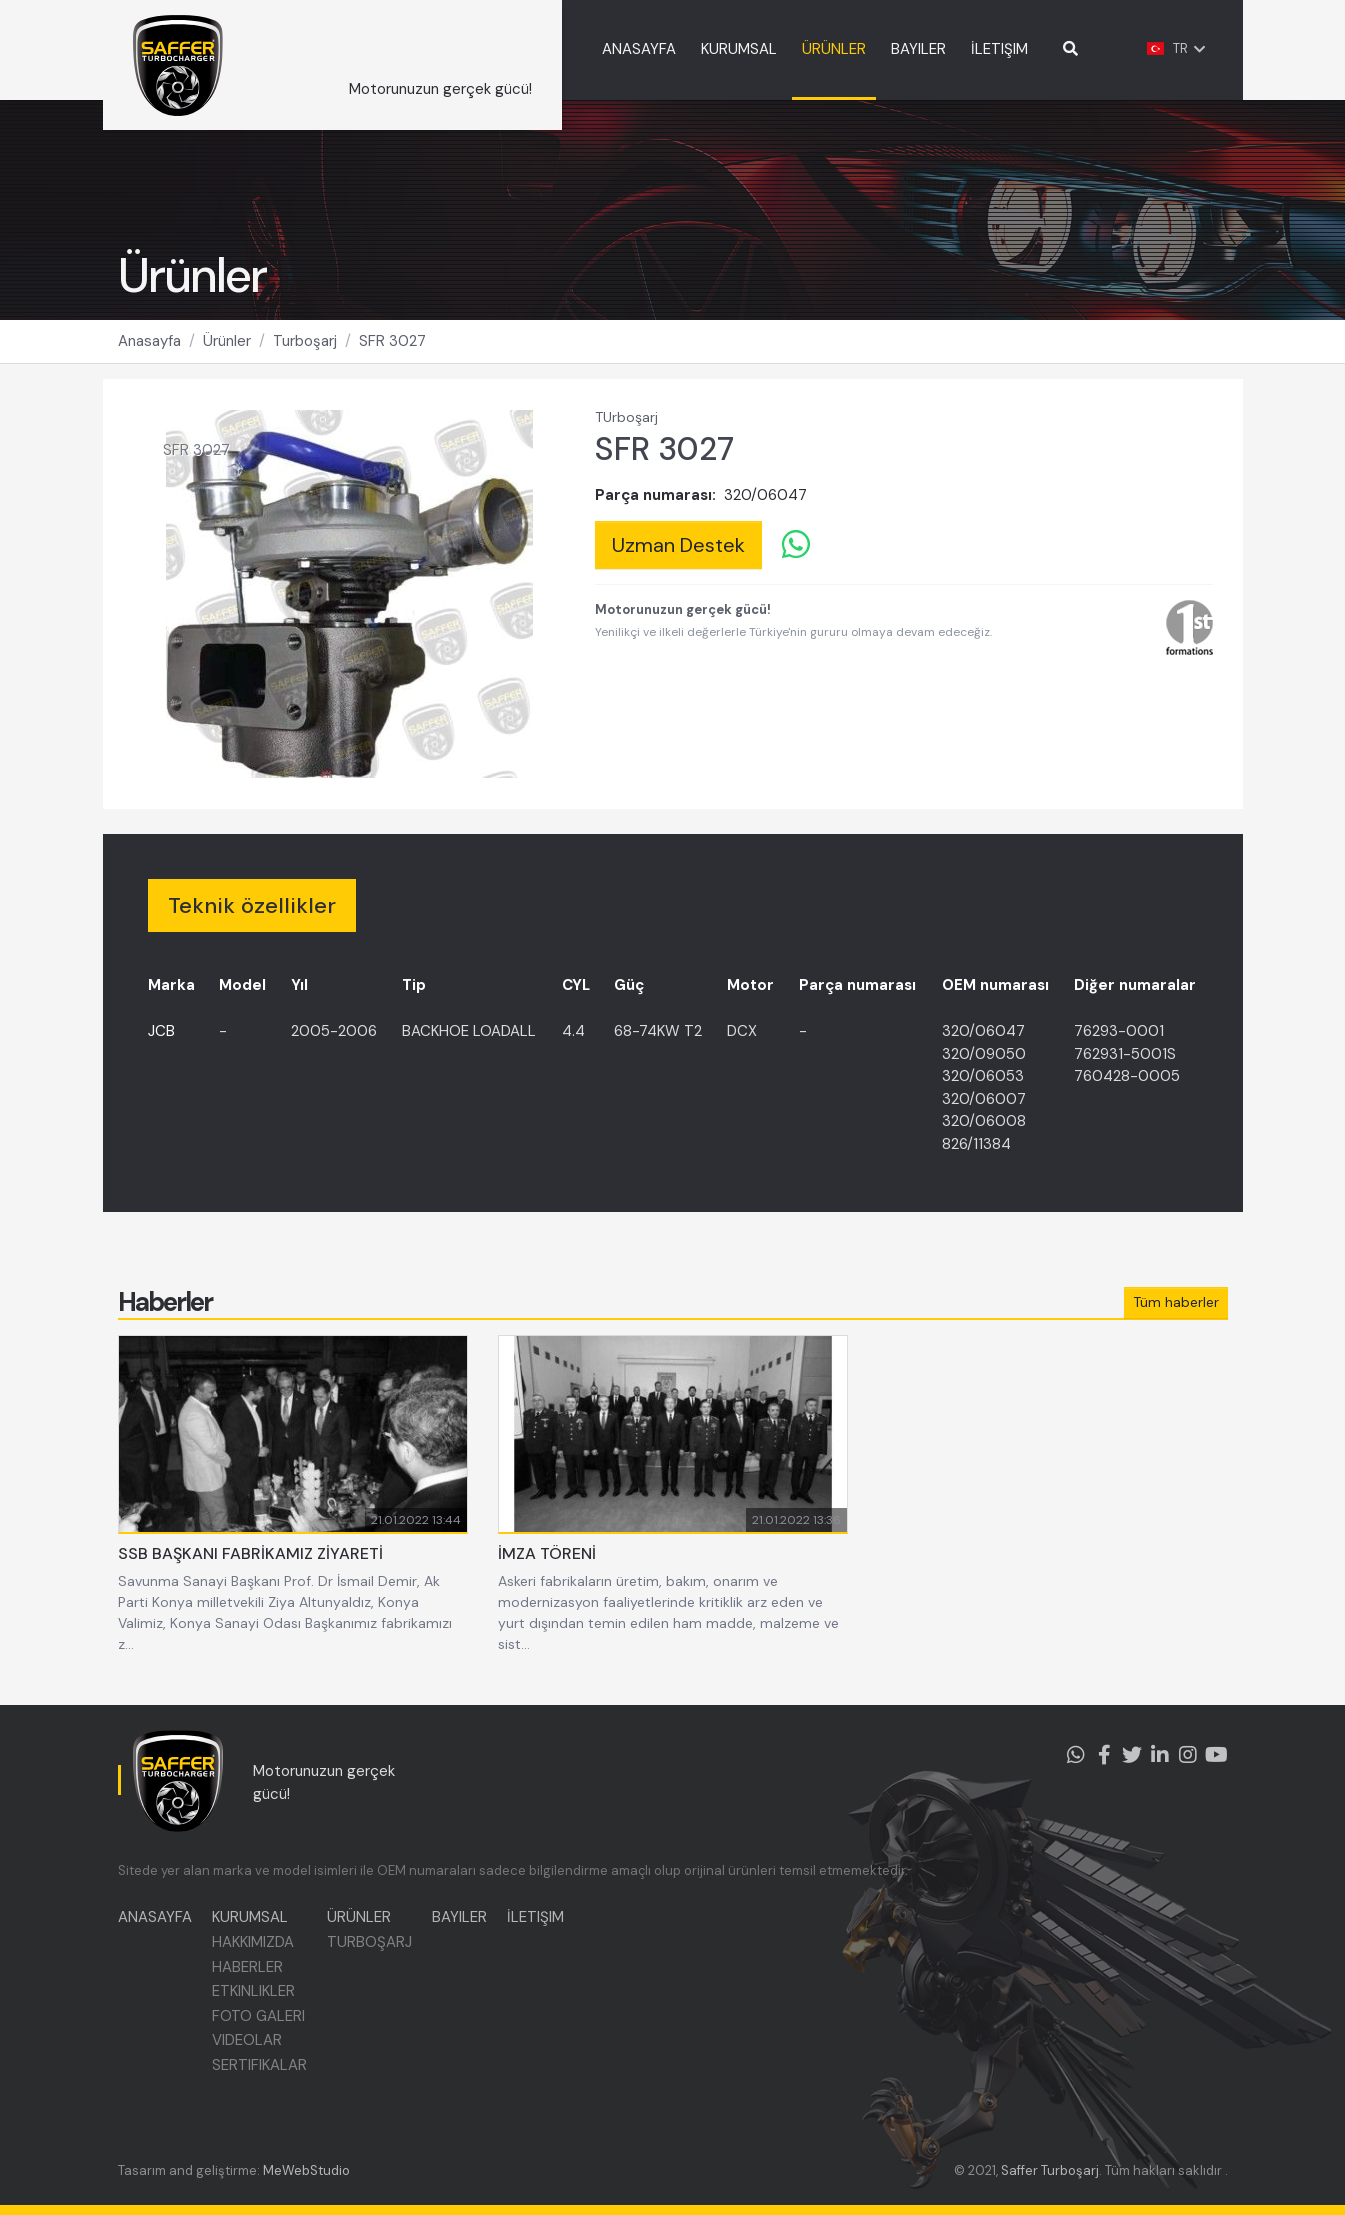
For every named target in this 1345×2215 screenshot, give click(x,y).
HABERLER (247, 1967)
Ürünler (227, 341)
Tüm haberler (1176, 1302)
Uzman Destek (678, 545)
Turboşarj (305, 341)
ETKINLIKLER (253, 1991)
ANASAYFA (639, 49)
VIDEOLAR (247, 2040)
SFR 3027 (392, 341)
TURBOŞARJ (369, 1942)
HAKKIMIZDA (253, 1942)
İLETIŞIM (999, 49)
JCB (161, 1031)
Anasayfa (149, 341)
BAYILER (918, 49)
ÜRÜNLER (834, 49)
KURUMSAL (739, 49)
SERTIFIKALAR (259, 2065)
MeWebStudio (306, 2170)
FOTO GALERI (258, 2016)
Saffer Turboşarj (1050, 2170)
